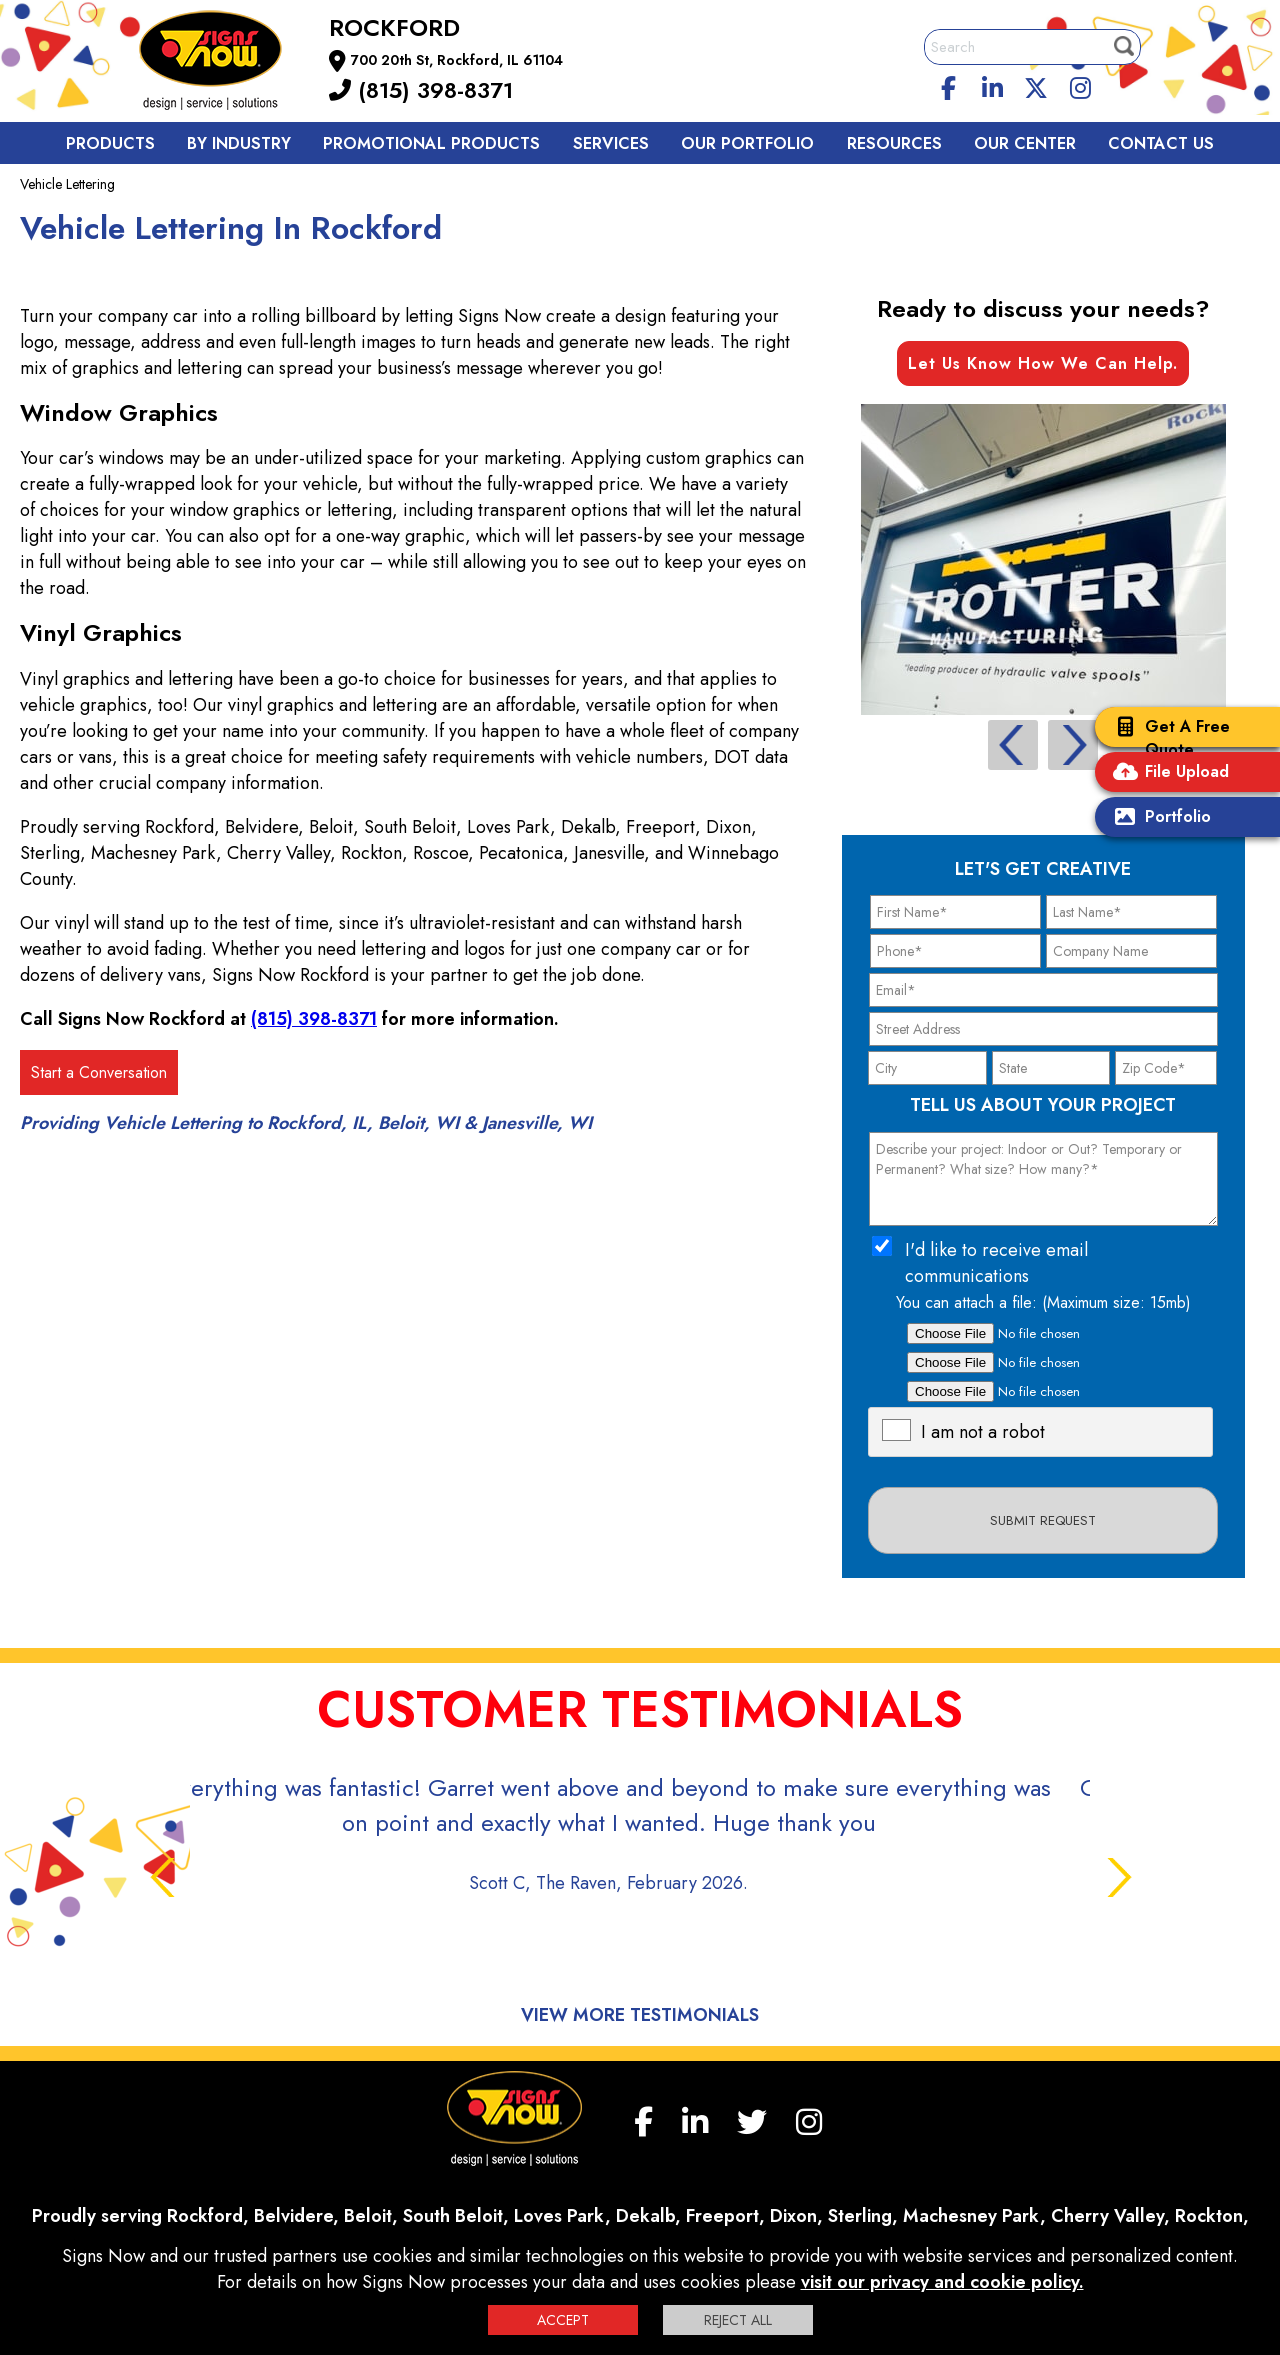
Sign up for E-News (993, 2224)
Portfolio (1158, 818)
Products (110, 143)
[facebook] (949, 85)
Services (611, 143)
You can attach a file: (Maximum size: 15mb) (1043, 1302)
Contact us (1161, 143)
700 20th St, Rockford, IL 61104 (457, 60)
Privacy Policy (492, 2224)
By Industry (239, 143)
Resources (894, 143)
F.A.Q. (332, 2224)
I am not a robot (983, 1432)
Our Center (1025, 143)
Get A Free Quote (1167, 738)
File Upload (1167, 773)
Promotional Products (431, 143)
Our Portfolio (747, 143)
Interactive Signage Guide (624, 2224)
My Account (259, 2224)
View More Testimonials (640, 1945)
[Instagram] (1080, 85)
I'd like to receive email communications (996, 1263)
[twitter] (1036, 85)
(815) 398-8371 (421, 90)
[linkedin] (993, 85)
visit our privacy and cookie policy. (942, 2282)
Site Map (890, 2224)
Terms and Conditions (781, 2224)
